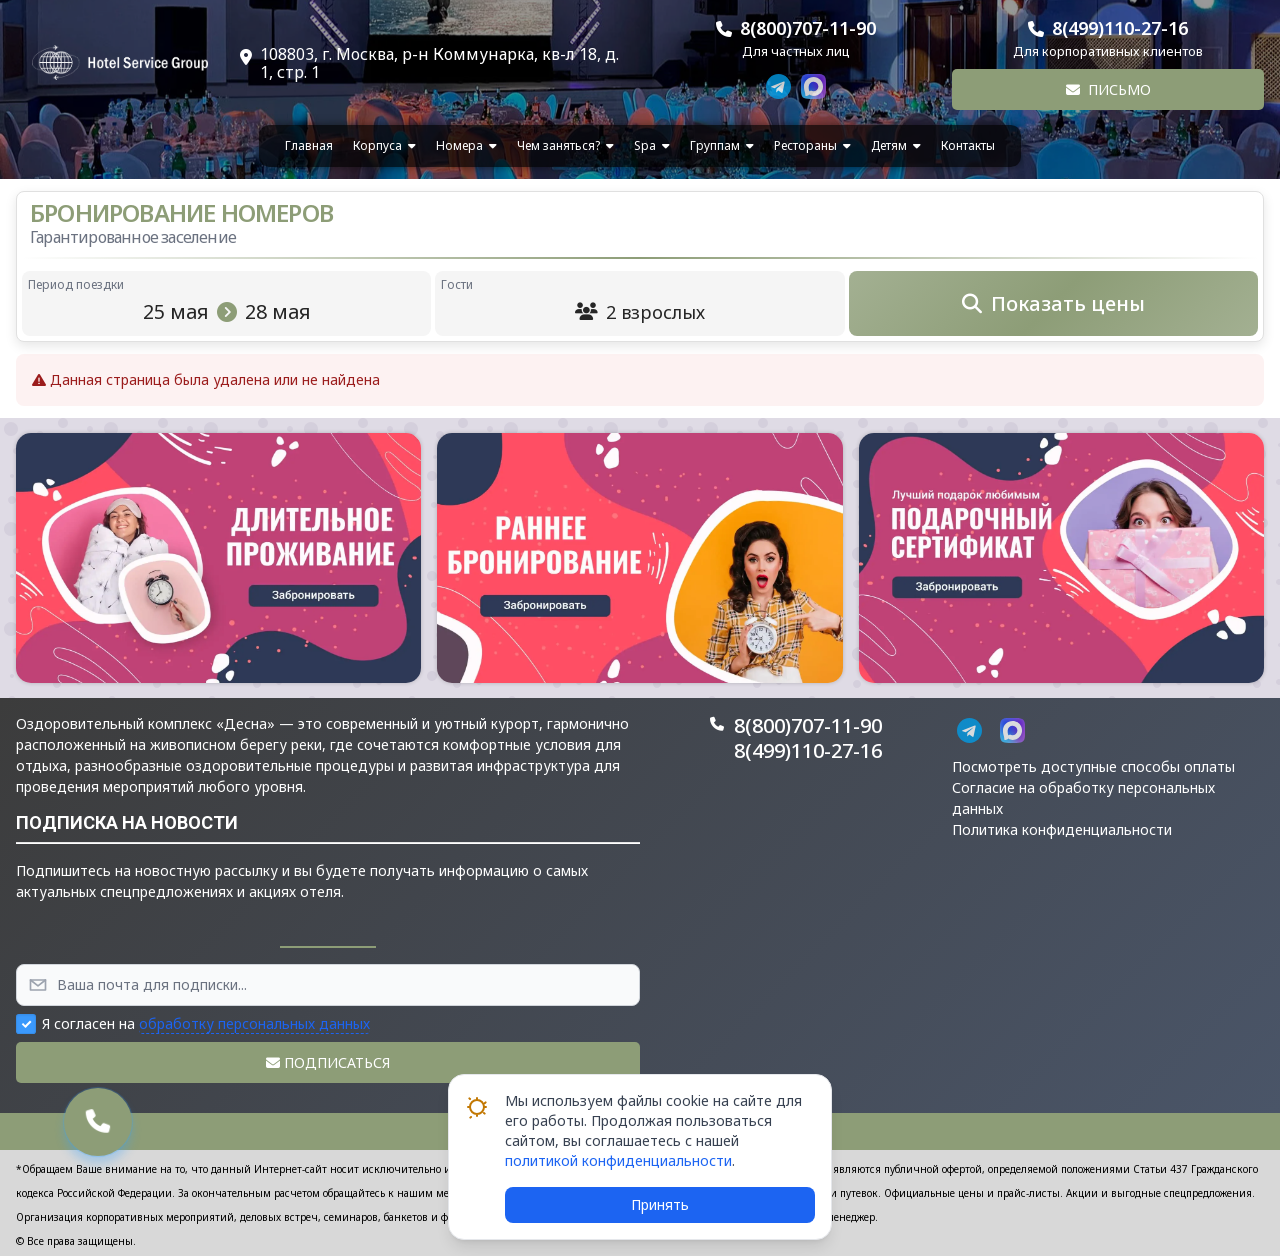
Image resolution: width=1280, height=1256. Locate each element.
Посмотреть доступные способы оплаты (1093, 766)
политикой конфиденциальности (618, 1160)
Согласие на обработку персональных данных (1083, 798)
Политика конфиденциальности (1062, 829)
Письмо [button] (1108, 89)
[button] (218, 558)
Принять (660, 1204)
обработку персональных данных (254, 1023)
